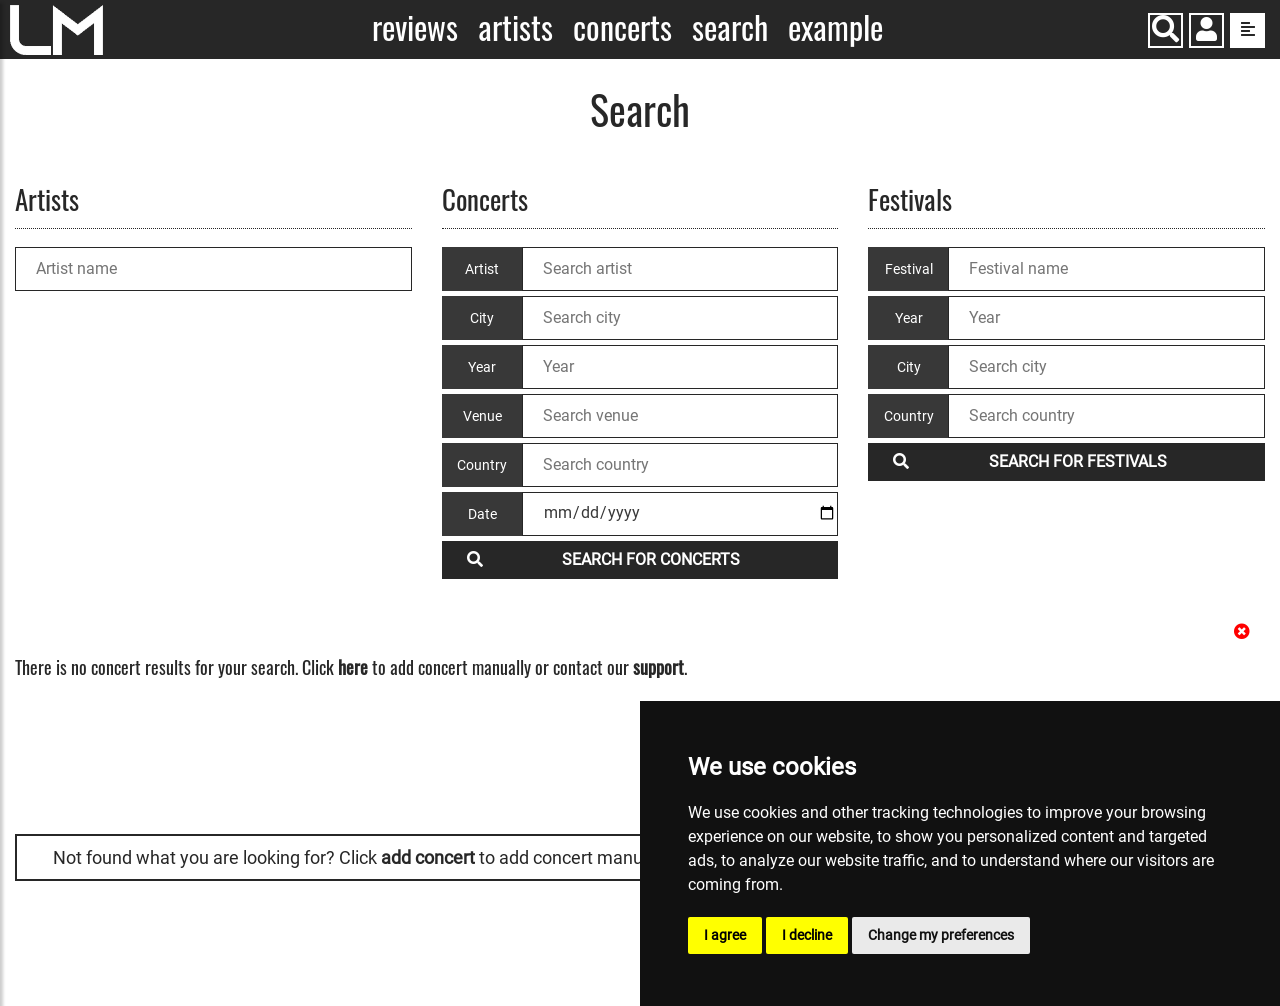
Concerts (622, 27)
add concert (428, 857)
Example (835, 27)
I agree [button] (725, 935)
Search (730, 27)
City (909, 367)
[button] (1206, 32)
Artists (515, 27)
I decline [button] (807, 935)
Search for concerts (604, 559)
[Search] (1165, 30)
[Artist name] (213, 269)
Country (909, 416)
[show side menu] (1247, 30)
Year (909, 318)
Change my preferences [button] (941, 935)
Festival (909, 269)
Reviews (415, 27)
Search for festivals (1030, 461)
